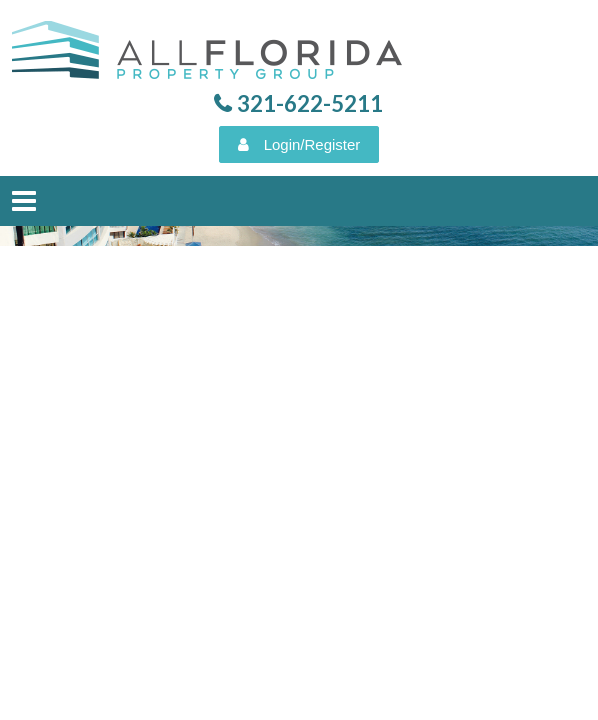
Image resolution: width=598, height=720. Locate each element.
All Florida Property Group (209, 55)
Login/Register (312, 144)
